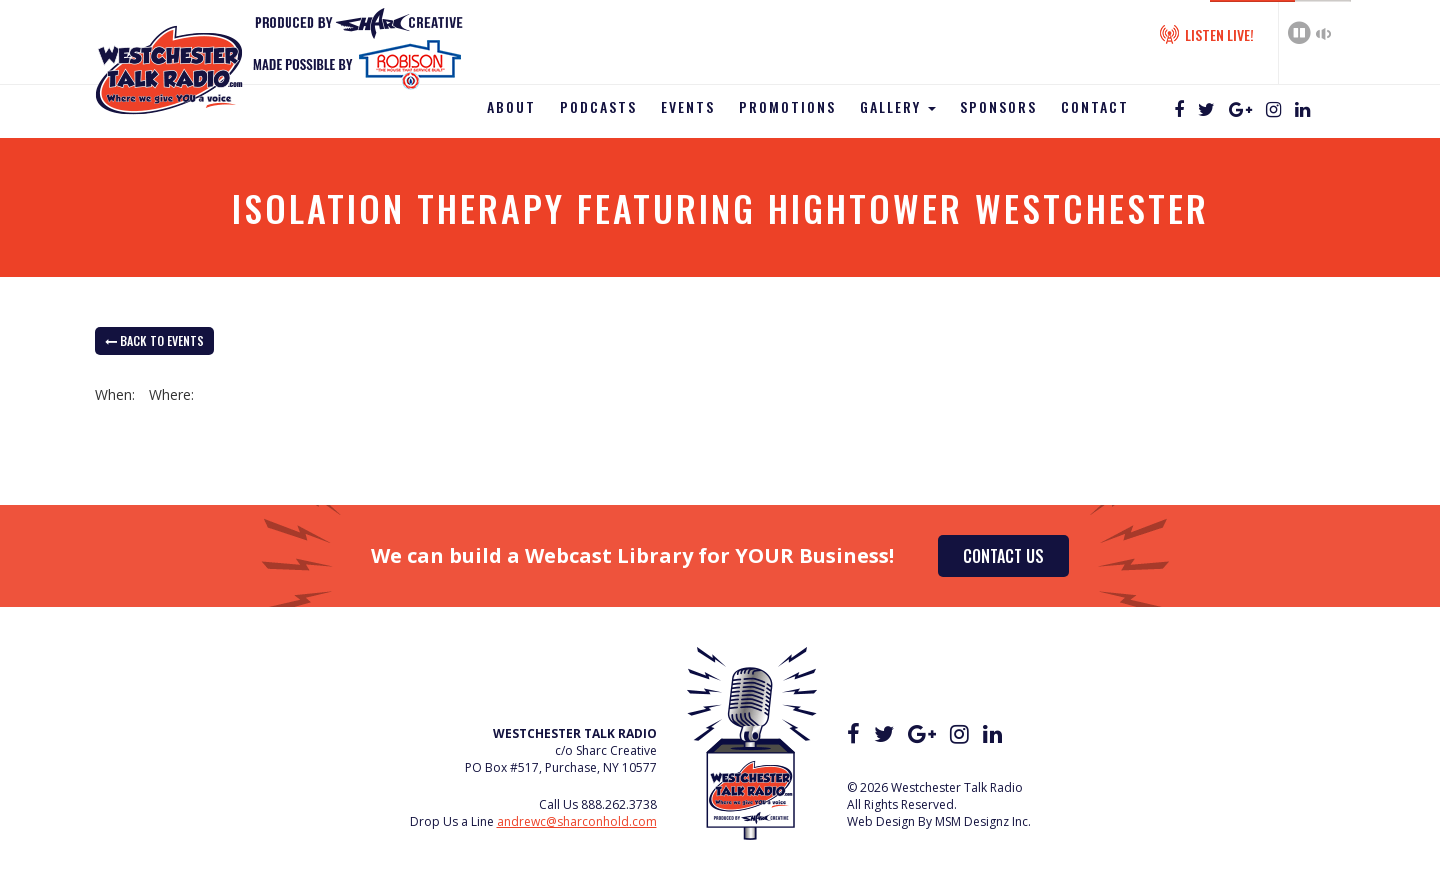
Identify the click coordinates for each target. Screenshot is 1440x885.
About (511, 106)
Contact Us (1003, 556)
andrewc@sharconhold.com (577, 821)
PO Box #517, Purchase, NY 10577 (561, 767)
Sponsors (998, 106)
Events (688, 106)
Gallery (898, 106)
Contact (1095, 106)
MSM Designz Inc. (983, 821)
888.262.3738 (619, 804)
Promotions (787, 106)
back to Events (154, 340)
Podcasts (598, 106)
